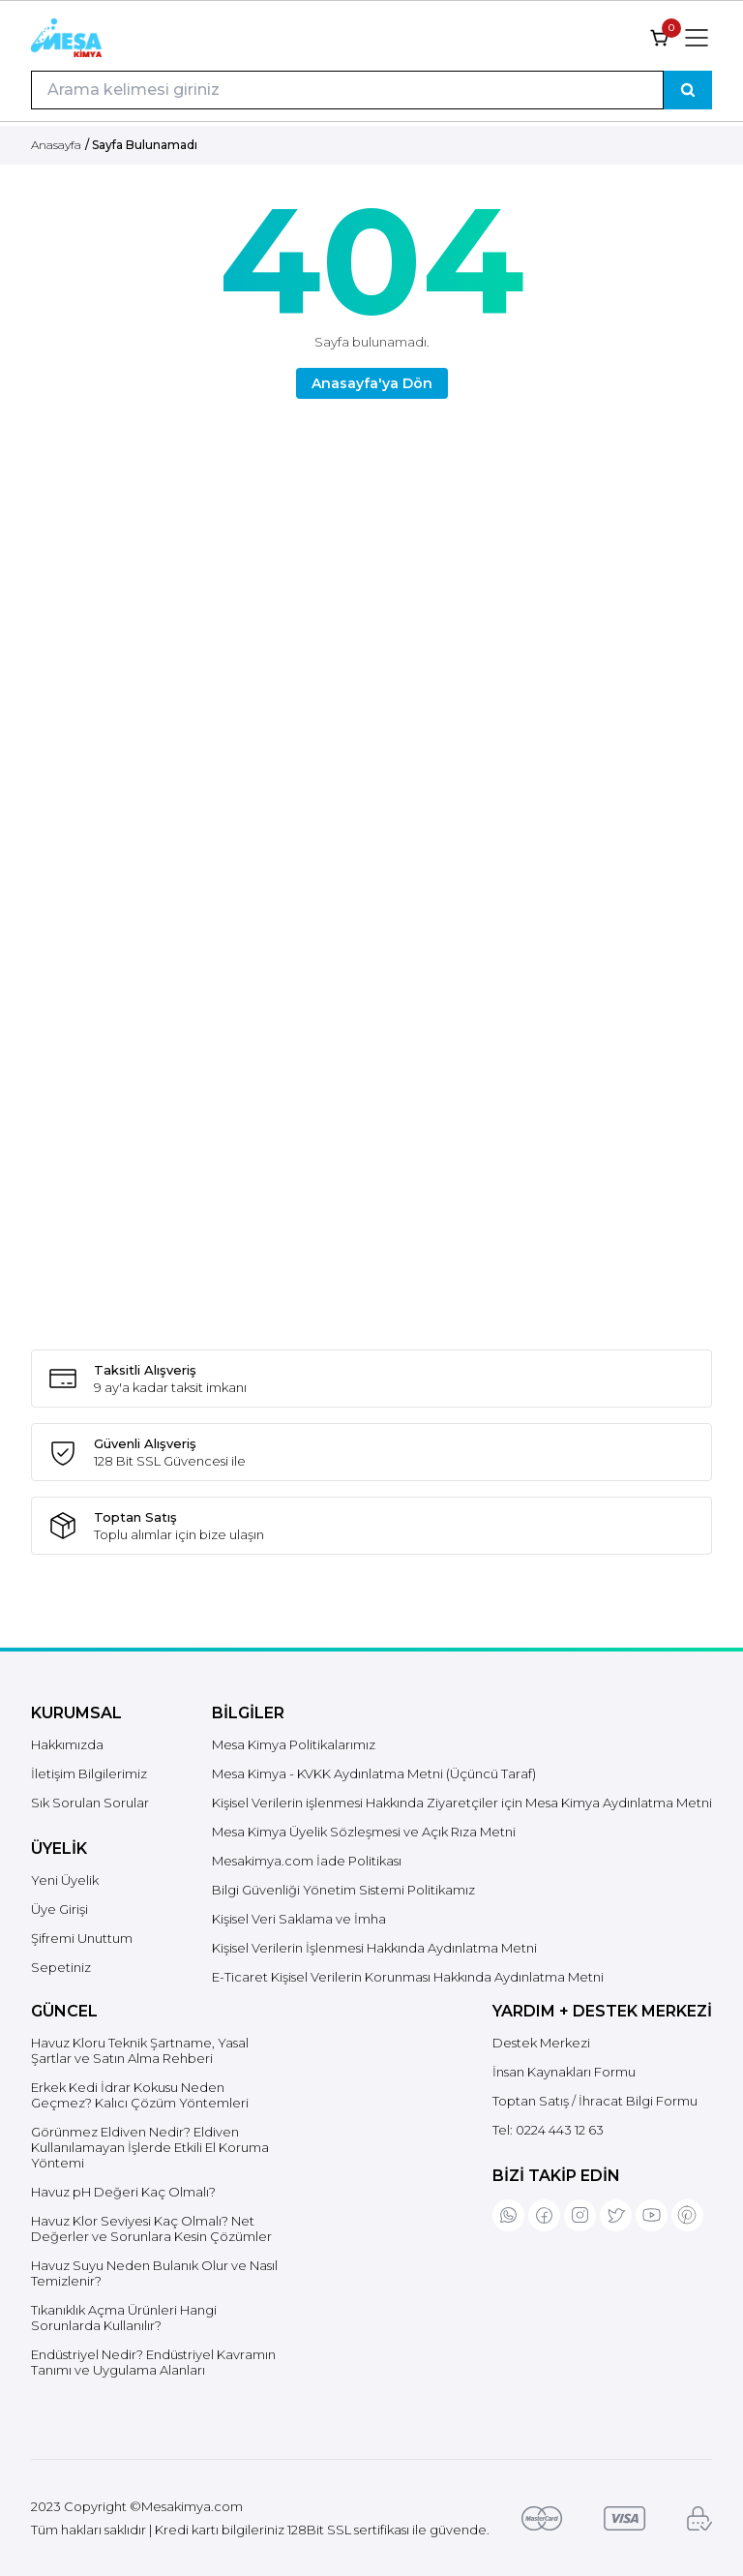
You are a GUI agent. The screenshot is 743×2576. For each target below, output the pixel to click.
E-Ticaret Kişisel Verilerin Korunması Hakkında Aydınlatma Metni (408, 1977)
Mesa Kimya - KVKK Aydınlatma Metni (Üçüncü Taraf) (374, 1773)
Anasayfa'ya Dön (372, 383)
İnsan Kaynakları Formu (564, 2071)
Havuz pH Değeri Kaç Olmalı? (123, 2191)
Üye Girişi (59, 1909)
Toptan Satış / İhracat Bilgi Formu (595, 2100)
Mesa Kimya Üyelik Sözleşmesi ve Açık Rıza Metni (364, 1831)
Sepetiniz (61, 1967)
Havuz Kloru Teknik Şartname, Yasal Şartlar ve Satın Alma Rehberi (140, 2050)
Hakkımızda (67, 1744)
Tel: (548, 2129)
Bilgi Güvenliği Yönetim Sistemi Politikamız (343, 1889)
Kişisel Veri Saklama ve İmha (299, 1918)
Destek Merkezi (541, 2042)
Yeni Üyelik (65, 1880)
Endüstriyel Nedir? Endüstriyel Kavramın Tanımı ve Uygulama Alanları (153, 2362)
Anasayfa (56, 144)
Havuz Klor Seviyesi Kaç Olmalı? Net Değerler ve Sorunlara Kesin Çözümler (151, 2228)
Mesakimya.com (192, 2506)
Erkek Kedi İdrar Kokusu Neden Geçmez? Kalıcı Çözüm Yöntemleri (140, 2094)
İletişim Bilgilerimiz (89, 1773)
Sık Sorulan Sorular (90, 1802)
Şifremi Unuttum (82, 1938)
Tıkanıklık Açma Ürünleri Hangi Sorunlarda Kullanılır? (124, 2317)
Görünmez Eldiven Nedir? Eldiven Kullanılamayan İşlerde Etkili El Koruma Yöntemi (150, 2147)
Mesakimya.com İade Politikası (306, 1860)
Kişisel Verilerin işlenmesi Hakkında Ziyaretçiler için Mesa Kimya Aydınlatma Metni (462, 1802)
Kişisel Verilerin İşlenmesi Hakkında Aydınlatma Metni (374, 1947)
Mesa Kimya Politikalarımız (293, 1744)
